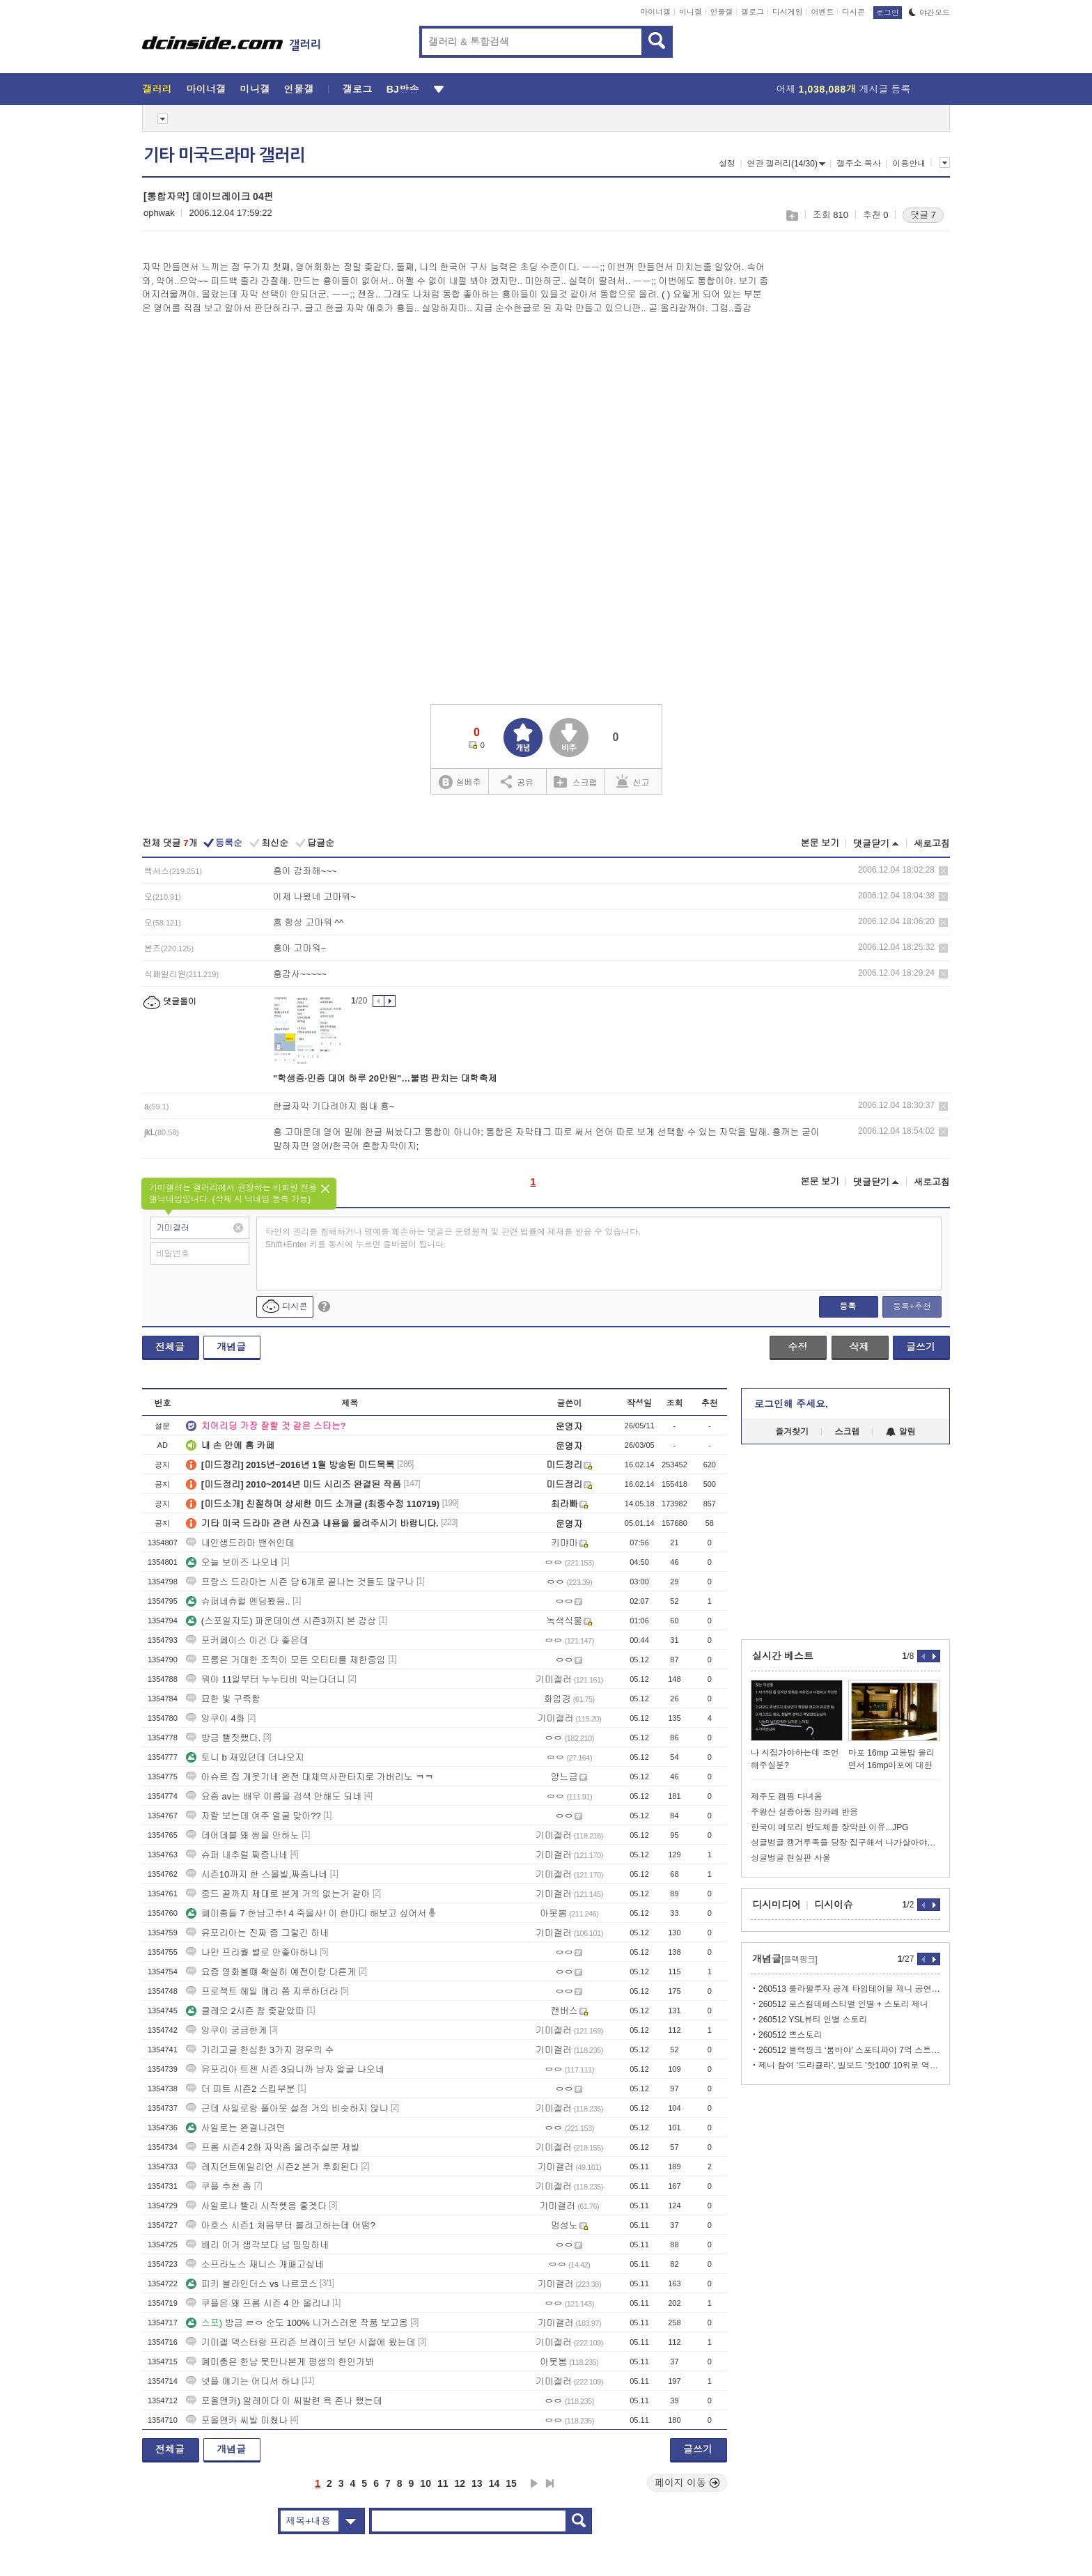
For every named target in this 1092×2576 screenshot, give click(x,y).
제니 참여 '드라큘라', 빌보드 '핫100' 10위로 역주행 (849, 2065)
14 (494, 2483)
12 (460, 2483)
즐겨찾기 (792, 1432)
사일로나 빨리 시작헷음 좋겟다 (256, 2206)
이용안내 (909, 164)
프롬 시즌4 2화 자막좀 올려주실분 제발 (273, 2147)
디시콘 (853, 12)
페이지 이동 (687, 2482)
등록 (847, 1306)
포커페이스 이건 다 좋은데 (247, 1640)
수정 (797, 1346)
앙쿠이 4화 (215, 1718)
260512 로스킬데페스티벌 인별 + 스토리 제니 (843, 2004)
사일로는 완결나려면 (236, 2128)
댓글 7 (923, 215)
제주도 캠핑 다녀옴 (786, 1797)
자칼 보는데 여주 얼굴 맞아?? (253, 1816)
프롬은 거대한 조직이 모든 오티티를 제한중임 (286, 1660)
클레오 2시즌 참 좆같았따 (245, 2011)
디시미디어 (776, 1904)
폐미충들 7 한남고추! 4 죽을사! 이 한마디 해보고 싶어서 (306, 1913)
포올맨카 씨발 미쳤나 (237, 2420)
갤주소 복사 (858, 164)
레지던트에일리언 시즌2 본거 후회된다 (272, 2167)
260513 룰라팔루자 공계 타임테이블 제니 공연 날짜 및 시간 (849, 1989)
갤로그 (752, 12)
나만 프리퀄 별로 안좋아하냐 (252, 1952)
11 (442, 2483)
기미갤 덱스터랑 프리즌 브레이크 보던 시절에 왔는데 (301, 2342)
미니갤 (690, 12)
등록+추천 (912, 1306)
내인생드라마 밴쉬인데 (240, 1543)
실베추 (459, 782)
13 (477, 2483)
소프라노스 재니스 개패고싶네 (255, 2264)
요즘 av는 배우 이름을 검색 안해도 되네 (273, 1796)
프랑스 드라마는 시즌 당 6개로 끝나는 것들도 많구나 (300, 1582)
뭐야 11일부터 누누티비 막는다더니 (265, 1679)
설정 (727, 164)
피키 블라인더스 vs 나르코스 (252, 2284)
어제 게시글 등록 (844, 89)
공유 (517, 781)
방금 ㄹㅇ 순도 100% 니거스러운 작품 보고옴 (297, 2323)
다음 (534, 2483)
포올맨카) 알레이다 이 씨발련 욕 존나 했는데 (284, 2401)
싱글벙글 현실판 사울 (791, 1858)
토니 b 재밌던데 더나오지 (245, 1757)
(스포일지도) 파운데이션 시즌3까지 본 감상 (281, 1621)
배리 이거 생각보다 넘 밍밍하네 (257, 2245)
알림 (901, 1432)
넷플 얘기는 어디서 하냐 (242, 2381)
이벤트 (822, 12)
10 (425, 2483)
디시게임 (787, 12)
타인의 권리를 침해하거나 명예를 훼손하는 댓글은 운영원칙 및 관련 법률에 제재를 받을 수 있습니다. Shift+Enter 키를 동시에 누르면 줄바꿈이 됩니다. (453, 1238)
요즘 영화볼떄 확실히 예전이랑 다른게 (271, 1972)
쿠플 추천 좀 (218, 2186)
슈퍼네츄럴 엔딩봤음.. (238, 1601)
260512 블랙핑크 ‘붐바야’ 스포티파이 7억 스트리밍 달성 (849, 2050)
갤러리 (157, 89)
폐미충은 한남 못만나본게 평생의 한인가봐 (280, 2362)
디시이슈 (833, 1904)
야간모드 (929, 12)
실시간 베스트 (782, 1656)
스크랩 (791, 215)
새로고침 (932, 843)
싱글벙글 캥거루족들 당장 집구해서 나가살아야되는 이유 (845, 1843)
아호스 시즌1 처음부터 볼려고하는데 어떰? (280, 2225)
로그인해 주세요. (791, 1404)
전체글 (170, 1346)
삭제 (943, 870)
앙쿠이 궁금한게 (226, 2030)
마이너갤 (655, 12)
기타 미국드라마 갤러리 (224, 155)
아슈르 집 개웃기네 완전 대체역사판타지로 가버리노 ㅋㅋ (310, 1777)
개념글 (231, 1346)
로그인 (887, 12)
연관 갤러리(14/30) (786, 164)
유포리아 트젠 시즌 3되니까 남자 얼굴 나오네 (285, 2069)
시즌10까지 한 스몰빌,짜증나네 (256, 1874)
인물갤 (721, 12)
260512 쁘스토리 (790, 2035)
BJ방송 (403, 89)
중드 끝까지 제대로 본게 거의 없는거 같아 (278, 1894)
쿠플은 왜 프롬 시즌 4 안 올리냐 (258, 2303)
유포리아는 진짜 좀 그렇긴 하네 (257, 1933)
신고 (633, 781)
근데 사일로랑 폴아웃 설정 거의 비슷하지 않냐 (287, 2108)
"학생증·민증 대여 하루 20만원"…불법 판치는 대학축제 (385, 1078)
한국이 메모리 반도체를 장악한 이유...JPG (830, 1827)
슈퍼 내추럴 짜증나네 (237, 1855)
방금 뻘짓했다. (223, 1738)
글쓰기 (920, 1346)
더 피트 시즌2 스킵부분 (240, 2089)
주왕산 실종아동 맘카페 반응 (804, 1812)
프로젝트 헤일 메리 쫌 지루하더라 (262, 1991)
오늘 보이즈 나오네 (232, 1562)
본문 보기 (819, 843)
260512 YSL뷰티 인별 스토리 (813, 2019)
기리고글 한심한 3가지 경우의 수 (260, 2050)
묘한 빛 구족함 (223, 1699)
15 (511, 2483)
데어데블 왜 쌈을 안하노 (242, 1835)
